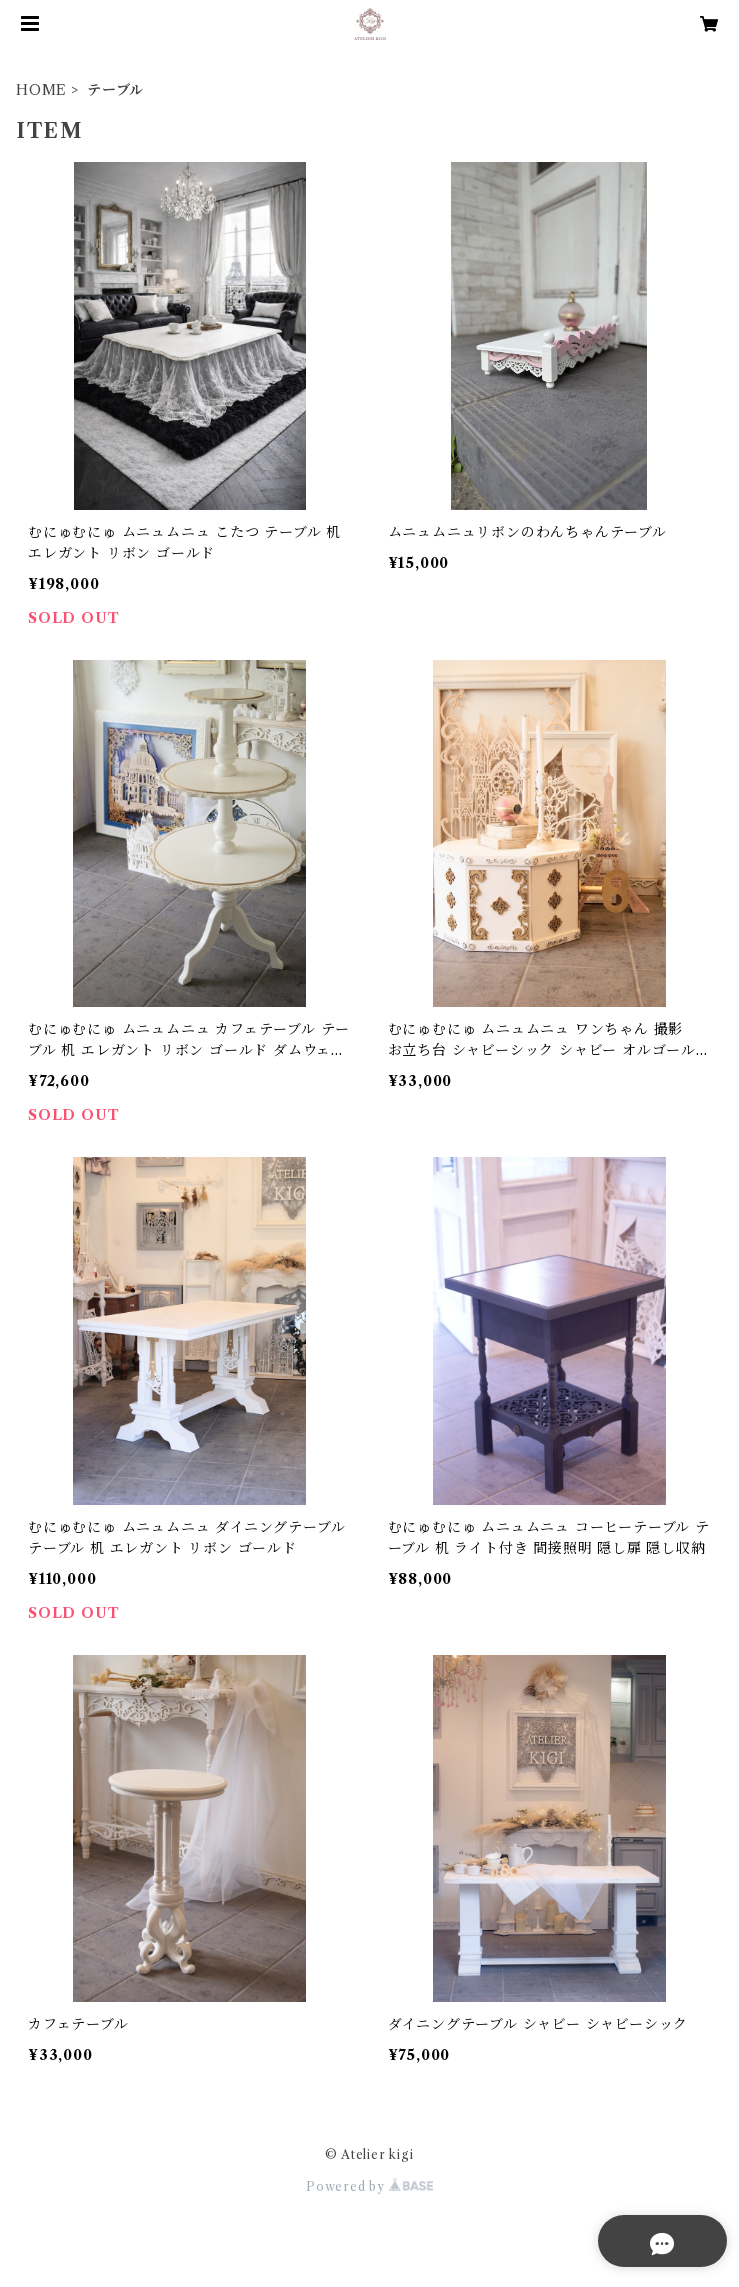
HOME (41, 90)
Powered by (369, 2186)
